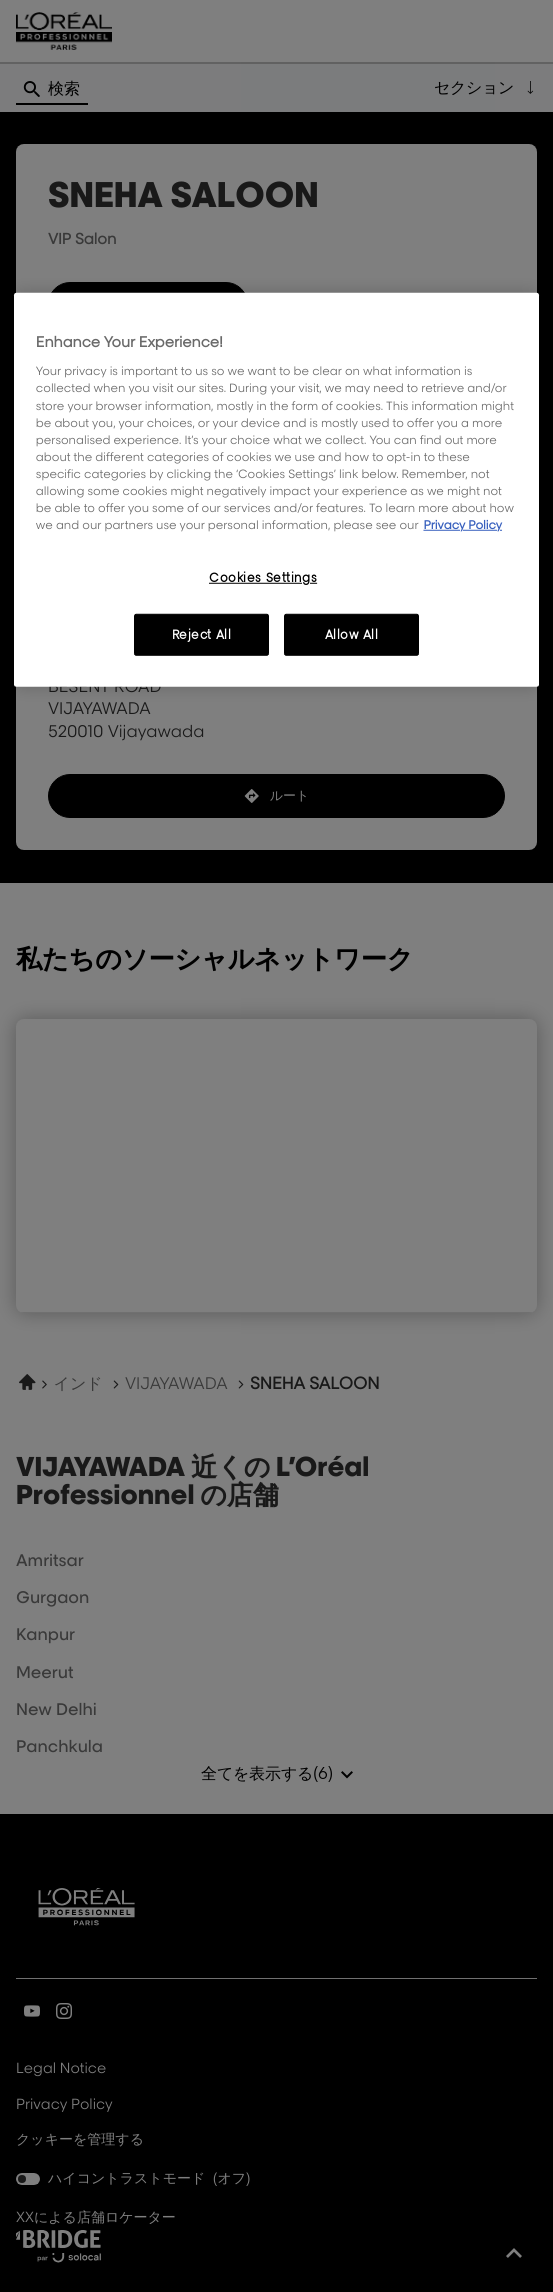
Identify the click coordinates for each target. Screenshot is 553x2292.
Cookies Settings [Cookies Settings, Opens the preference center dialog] (263, 577)
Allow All (352, 634)
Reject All (202, 634)
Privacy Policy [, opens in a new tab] (462, 524)
